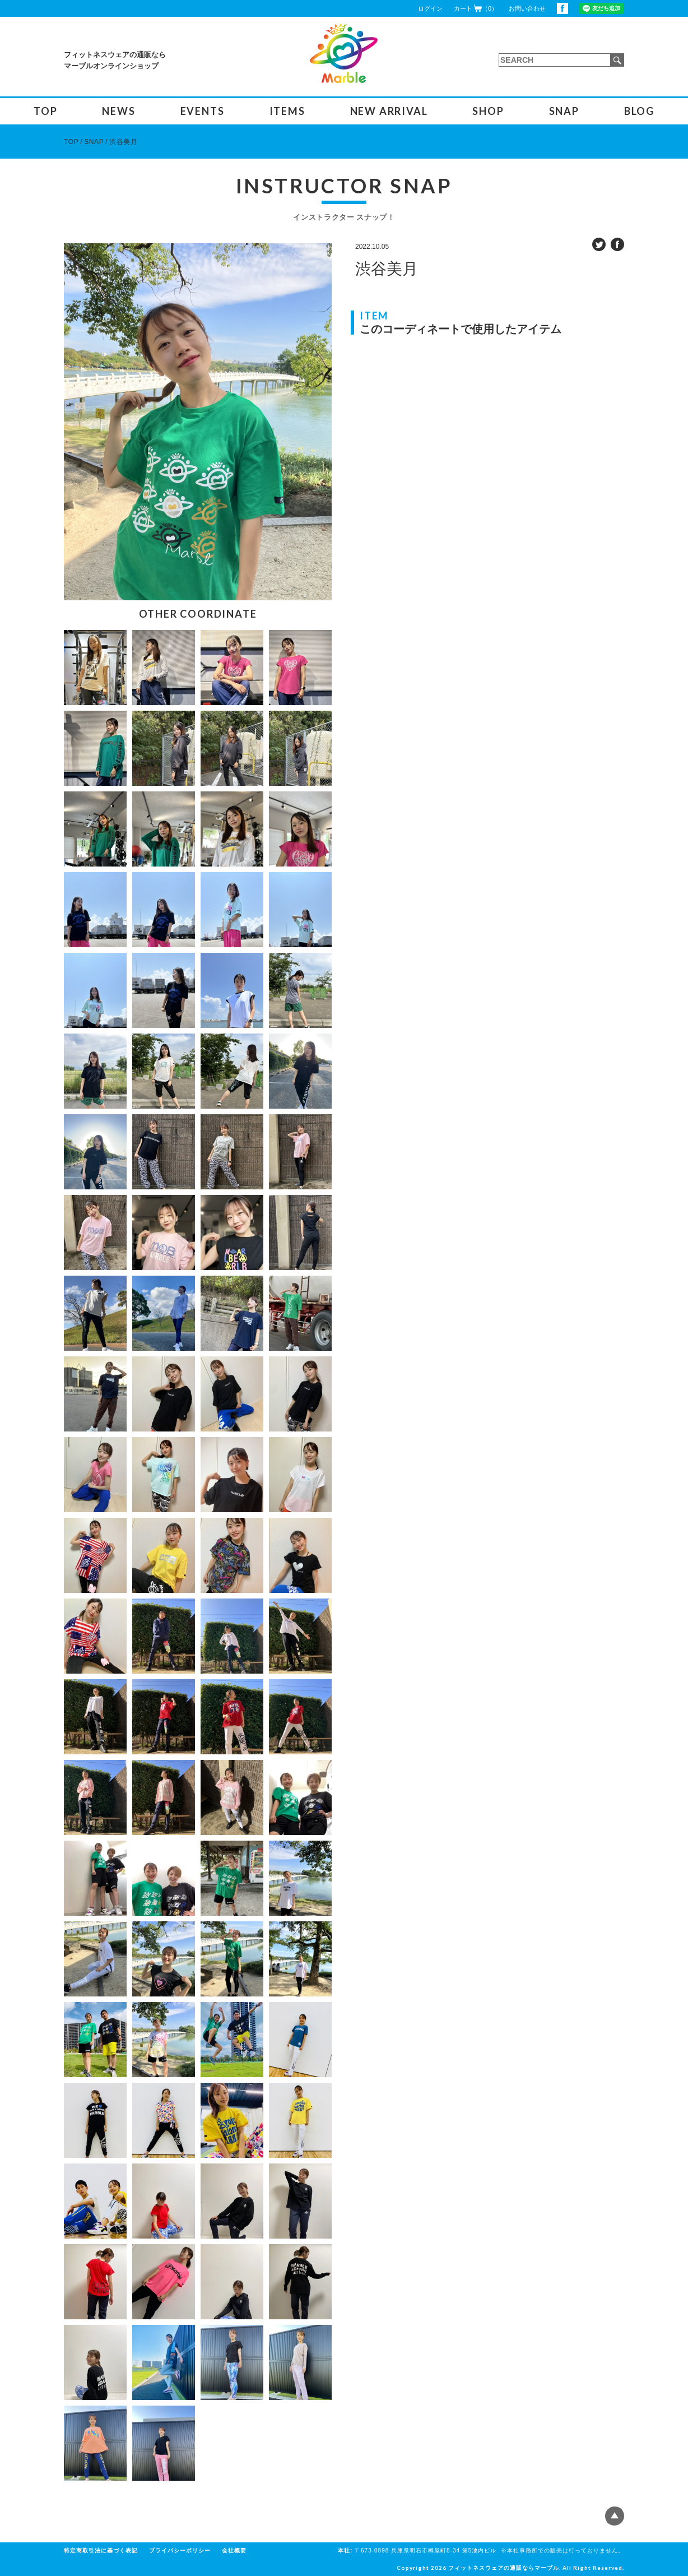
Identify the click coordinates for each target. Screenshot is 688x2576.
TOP (45, 111)
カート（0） (476, 8)
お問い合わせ (527, 8)
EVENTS (202, 111)
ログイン (430, 8)
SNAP (564, 111)
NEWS (118, 111)
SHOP (488, 111)
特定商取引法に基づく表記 (101, 2550)
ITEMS (287, 111)
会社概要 (234, 2550)
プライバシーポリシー (180, 2550)
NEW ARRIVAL (389, 111)
